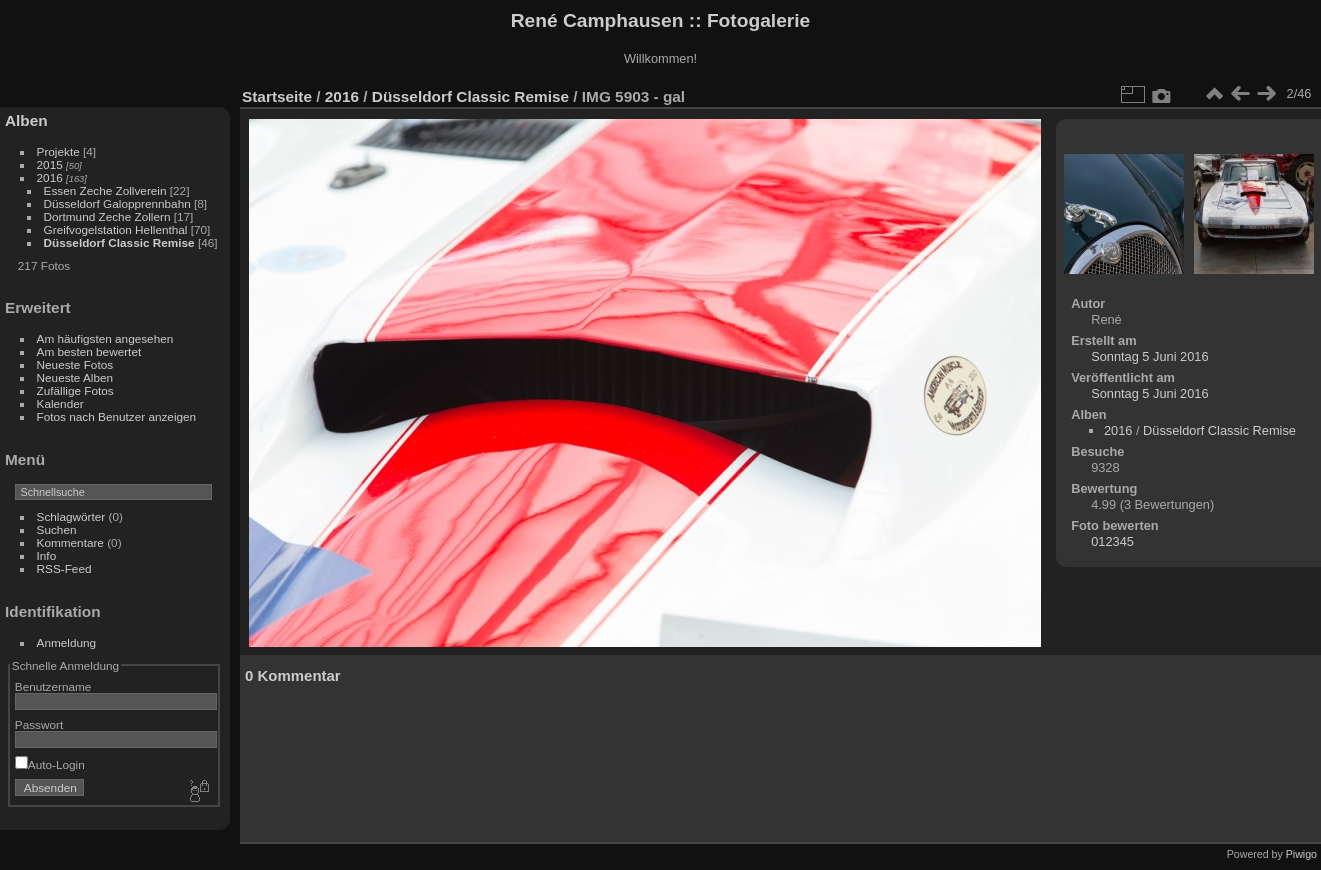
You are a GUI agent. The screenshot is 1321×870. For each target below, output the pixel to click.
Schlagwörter (71, 516)
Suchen (57, 529)
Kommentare (70, 542)
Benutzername (53, 686)
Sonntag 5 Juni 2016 (1149, 356)
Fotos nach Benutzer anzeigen (117, 416)
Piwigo (1301, 854)
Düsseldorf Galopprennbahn (117, 203)
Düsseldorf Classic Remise (119, 242)
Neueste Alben (75, 377)
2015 (50, 164)
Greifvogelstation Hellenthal (116, 229)
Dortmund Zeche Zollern (107, 216)
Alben (26, 120)
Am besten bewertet (89, 351)
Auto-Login (50, 764)
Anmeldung (67, 642)
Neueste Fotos (75, 364)
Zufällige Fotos (75, 390)
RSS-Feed (64, 568)
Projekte (58, 151)
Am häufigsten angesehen (105, 338)
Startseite (277, 96)
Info (47, 555)
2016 (50, 177)
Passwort (39, 724)
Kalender (60, 403)
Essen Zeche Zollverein (105, 190)
